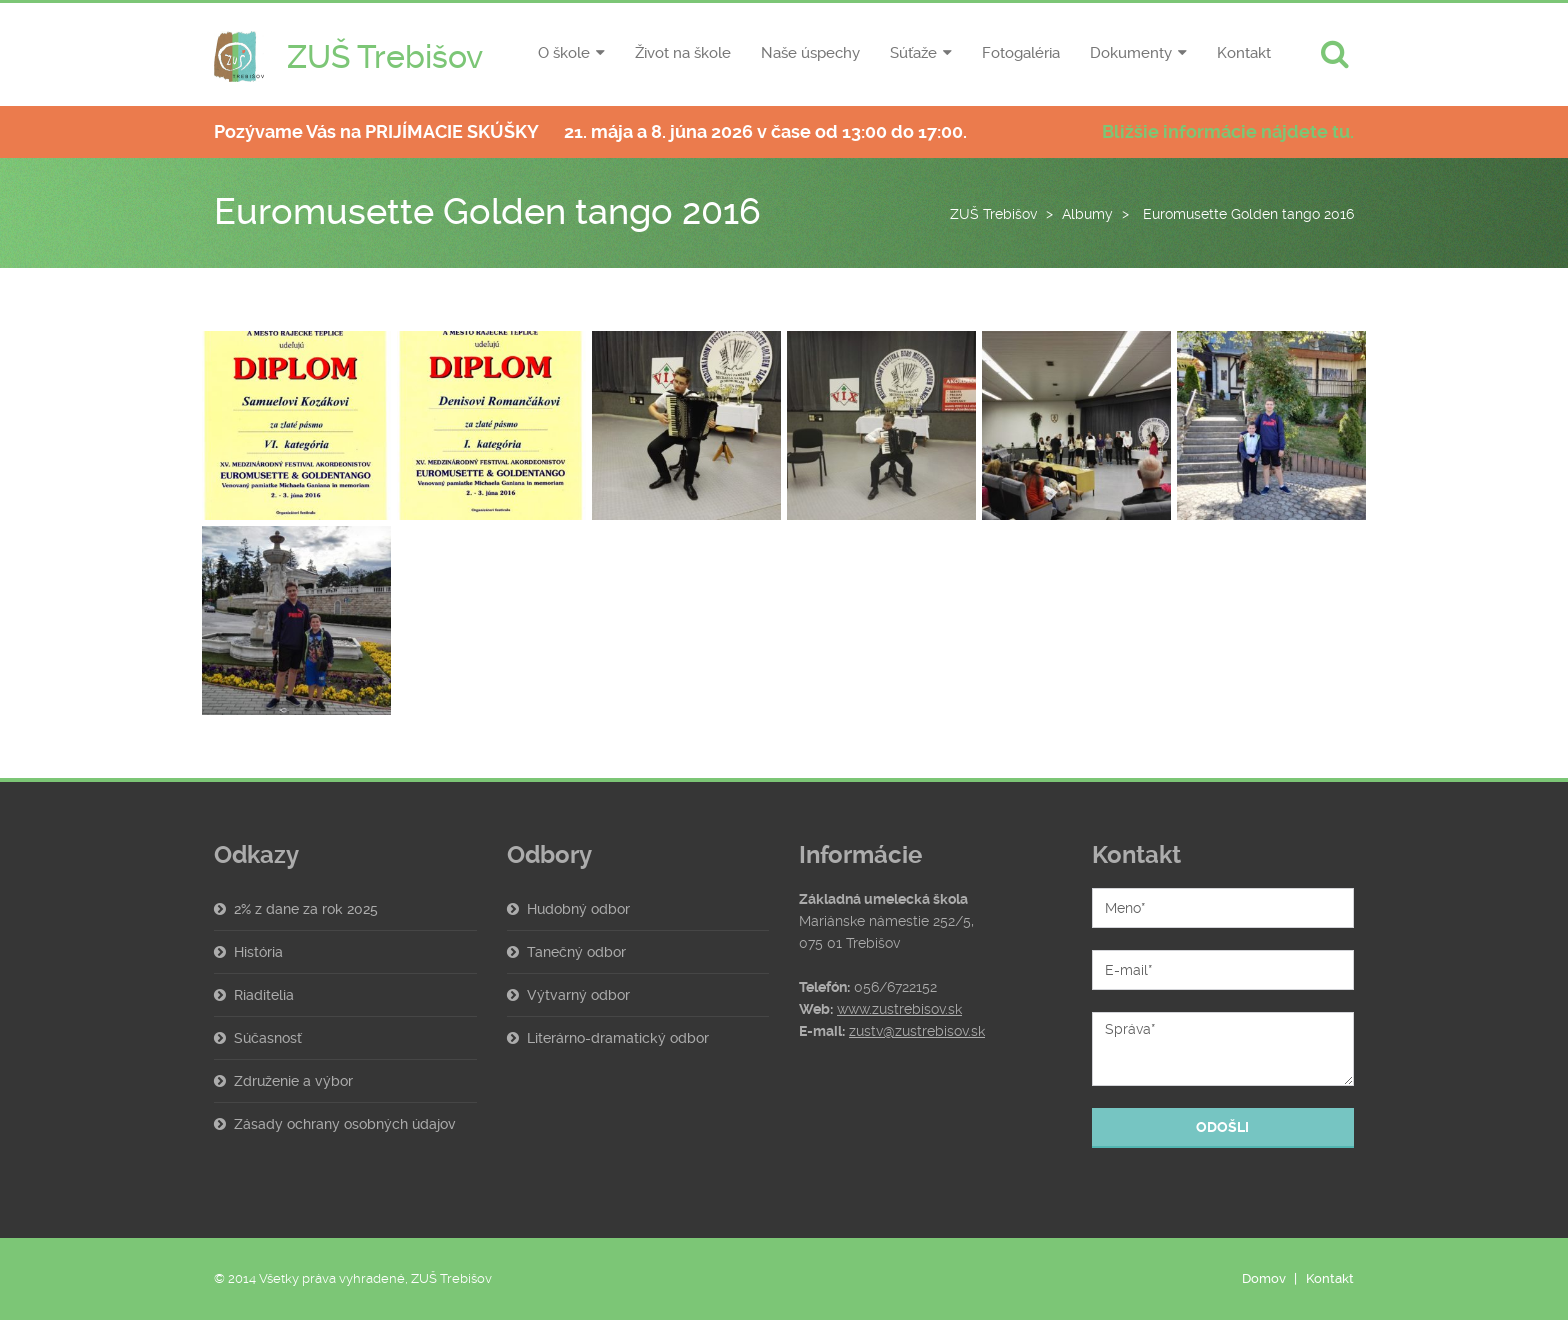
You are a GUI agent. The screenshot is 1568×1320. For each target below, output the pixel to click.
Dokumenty (1131, 53)
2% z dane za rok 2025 (306, 909)
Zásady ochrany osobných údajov (345, 1124)
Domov (1264, 1278)
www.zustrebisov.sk (899, 1009)
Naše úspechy (810, 53)
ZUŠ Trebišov (993, 214)
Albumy (1087, 214)
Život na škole (683, 53)
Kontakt (1244, 53)
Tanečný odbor (576, 952)
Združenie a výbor (293, 1081)
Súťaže (913, 53)
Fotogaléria (1021, 53)
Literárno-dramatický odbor (618, 1038)
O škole (564, 53)
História (258, 952)
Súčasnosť (268, 1038)
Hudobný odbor (578, 909)
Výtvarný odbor (578, 995)
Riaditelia (264, 995)
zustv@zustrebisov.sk (917, 1031)
